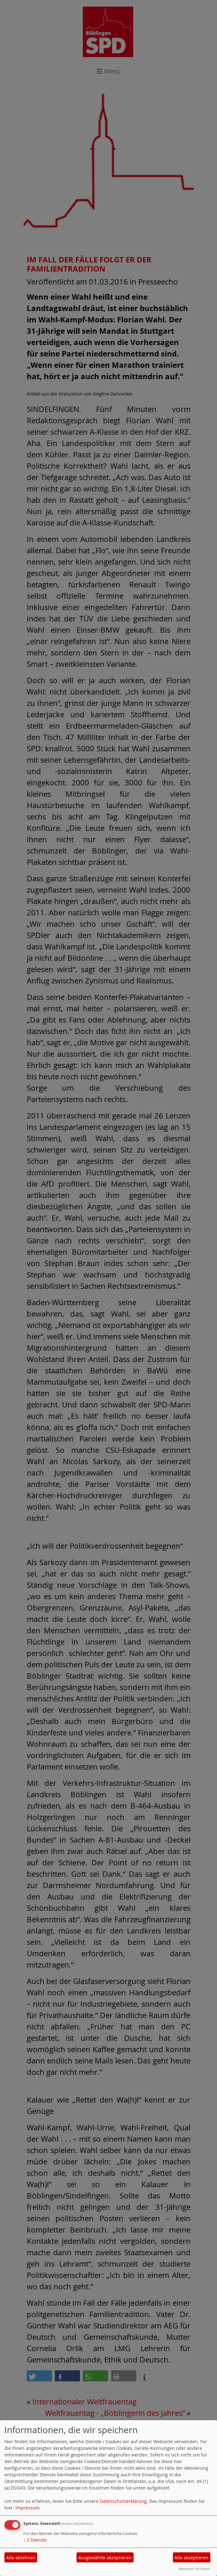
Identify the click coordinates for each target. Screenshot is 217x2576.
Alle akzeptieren (191, 2558)
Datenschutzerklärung (123, 2501)
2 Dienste (35, 2540)
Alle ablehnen (21, 2558)
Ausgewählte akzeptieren (105, 2558)
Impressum (27, 2508)
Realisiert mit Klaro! (194, 2568)
